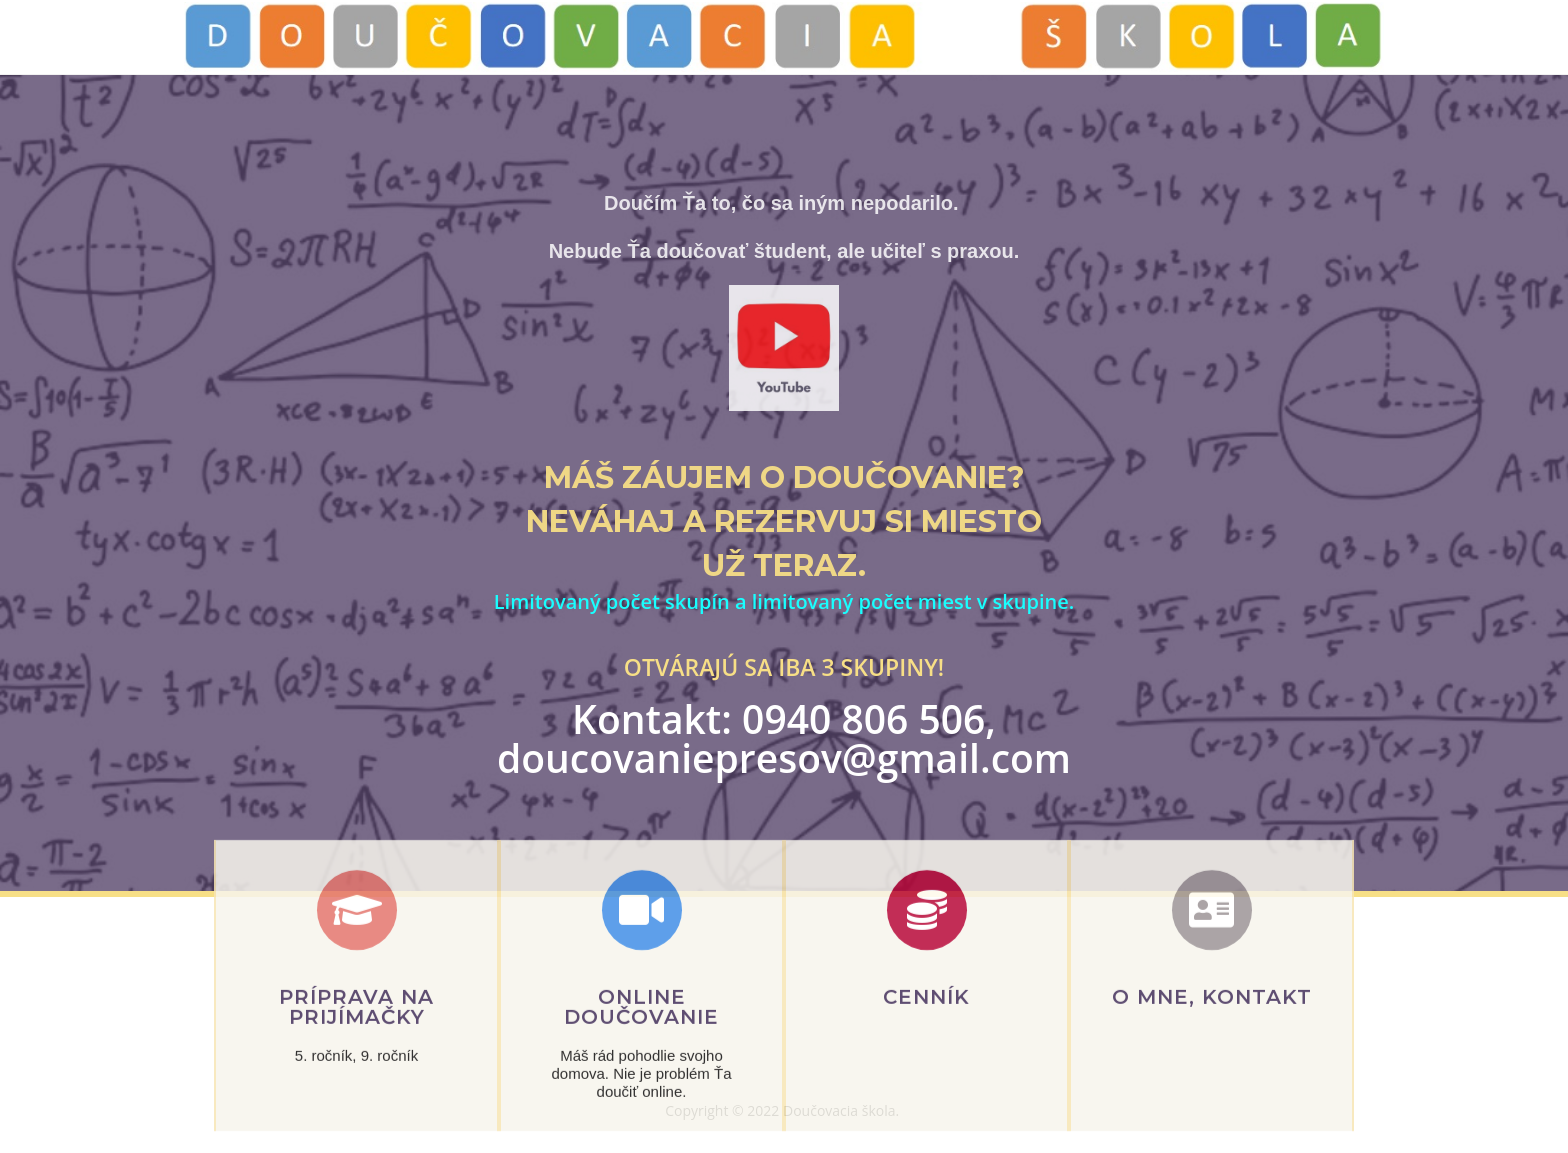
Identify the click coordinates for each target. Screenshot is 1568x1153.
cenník (926, 1047)
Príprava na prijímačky (356, 1057)
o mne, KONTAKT (1212, 1047)
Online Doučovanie (641, 1057)
